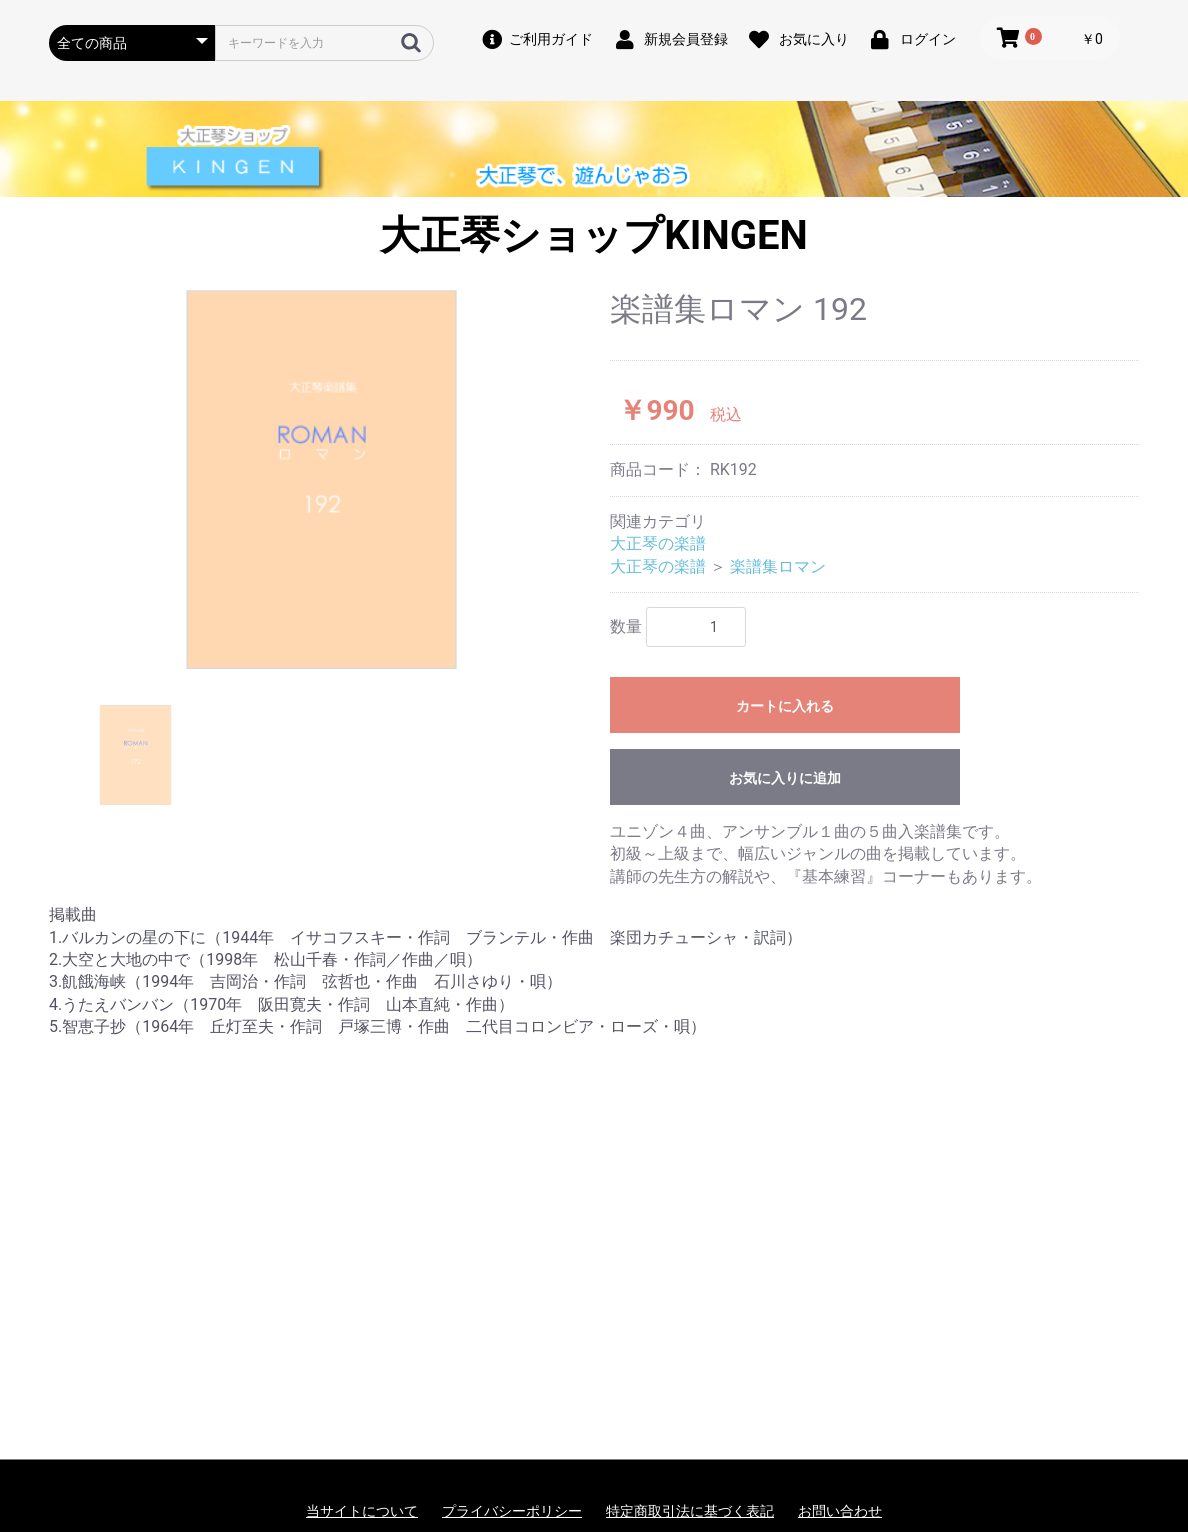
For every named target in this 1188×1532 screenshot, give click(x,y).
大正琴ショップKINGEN (593, 235)
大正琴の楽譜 (658, 543)
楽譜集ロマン (778, 566)
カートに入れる (785, 706)
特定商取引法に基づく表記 (690, 1511)
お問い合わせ (840, 1511)
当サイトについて (362, 1511)
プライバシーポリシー (512, 1511)
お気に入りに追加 (785, 778)
